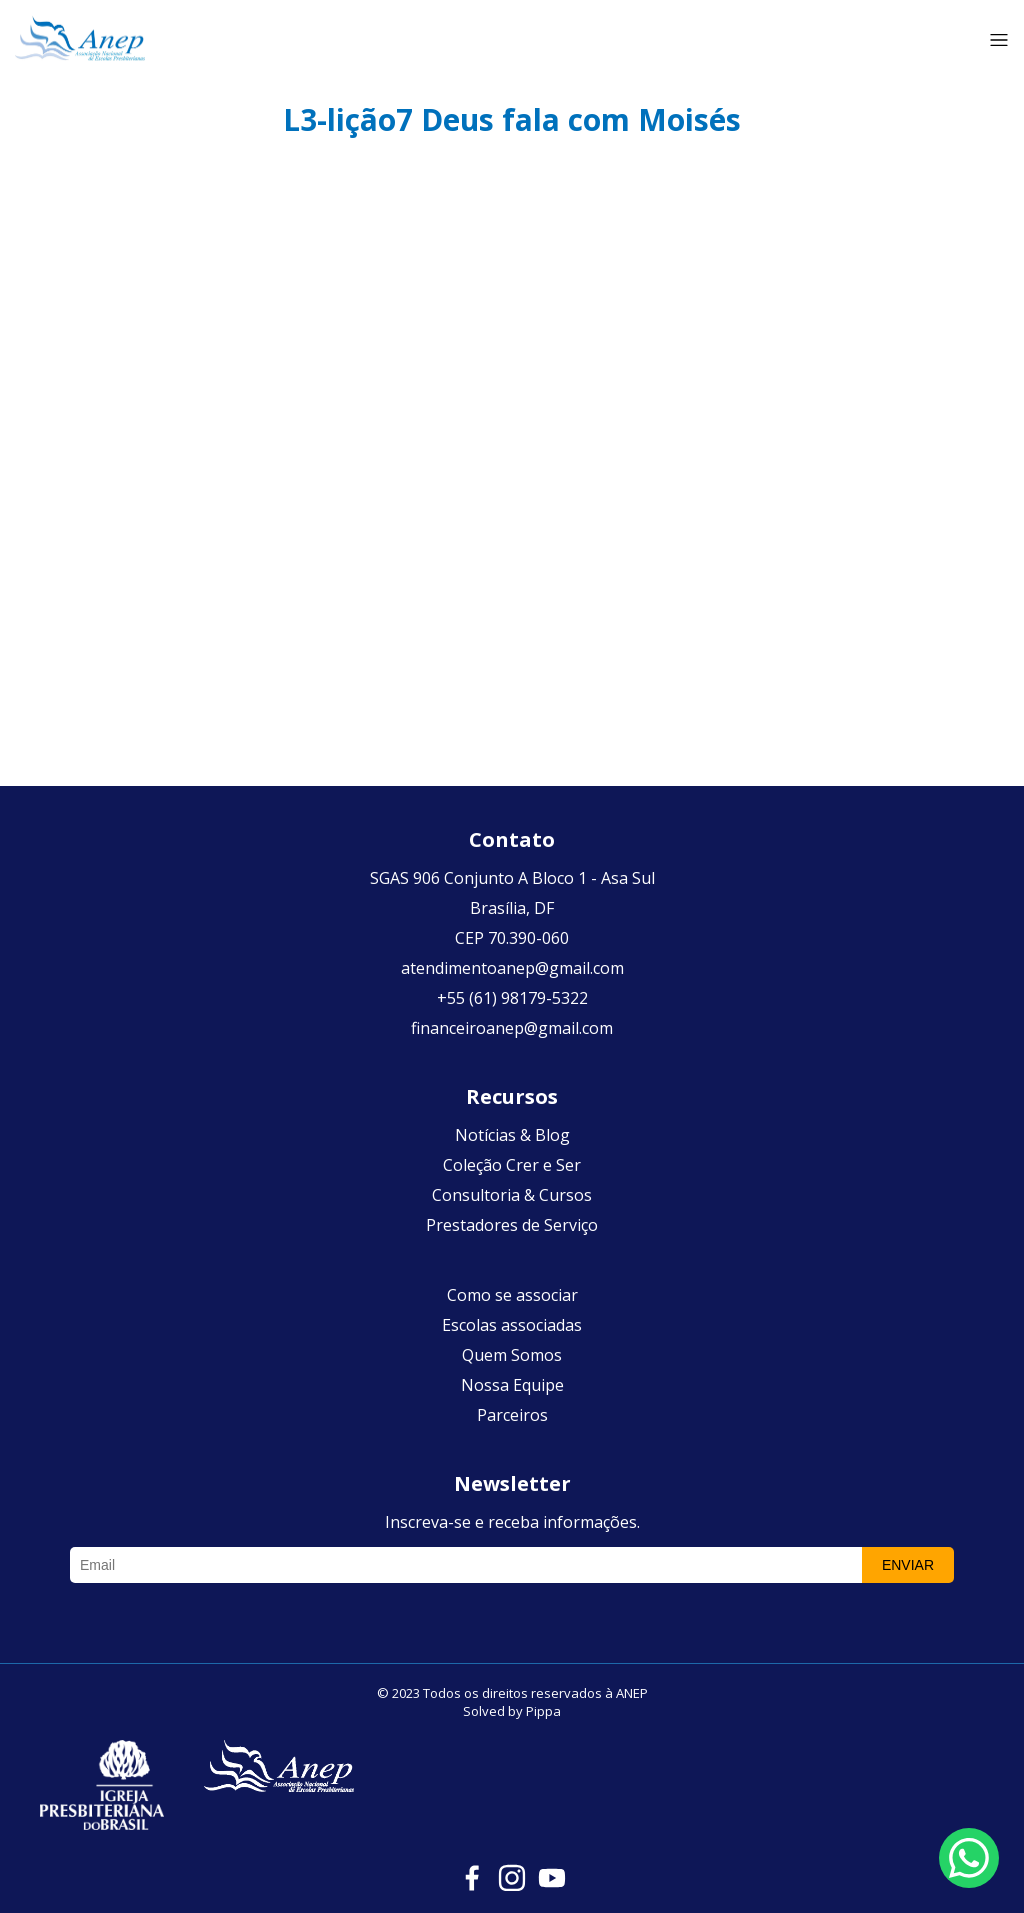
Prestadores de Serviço (512, 1225)
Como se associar (512, 1295)
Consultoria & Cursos (512, 1195)
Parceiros (512, 1415)
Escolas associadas (512, 1325)
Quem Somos (512, 1355)
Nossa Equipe (512, 1385)
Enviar (908, 1565)
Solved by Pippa (512, 1711)
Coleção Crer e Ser (512, 1165)
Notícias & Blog (512, 1135)
